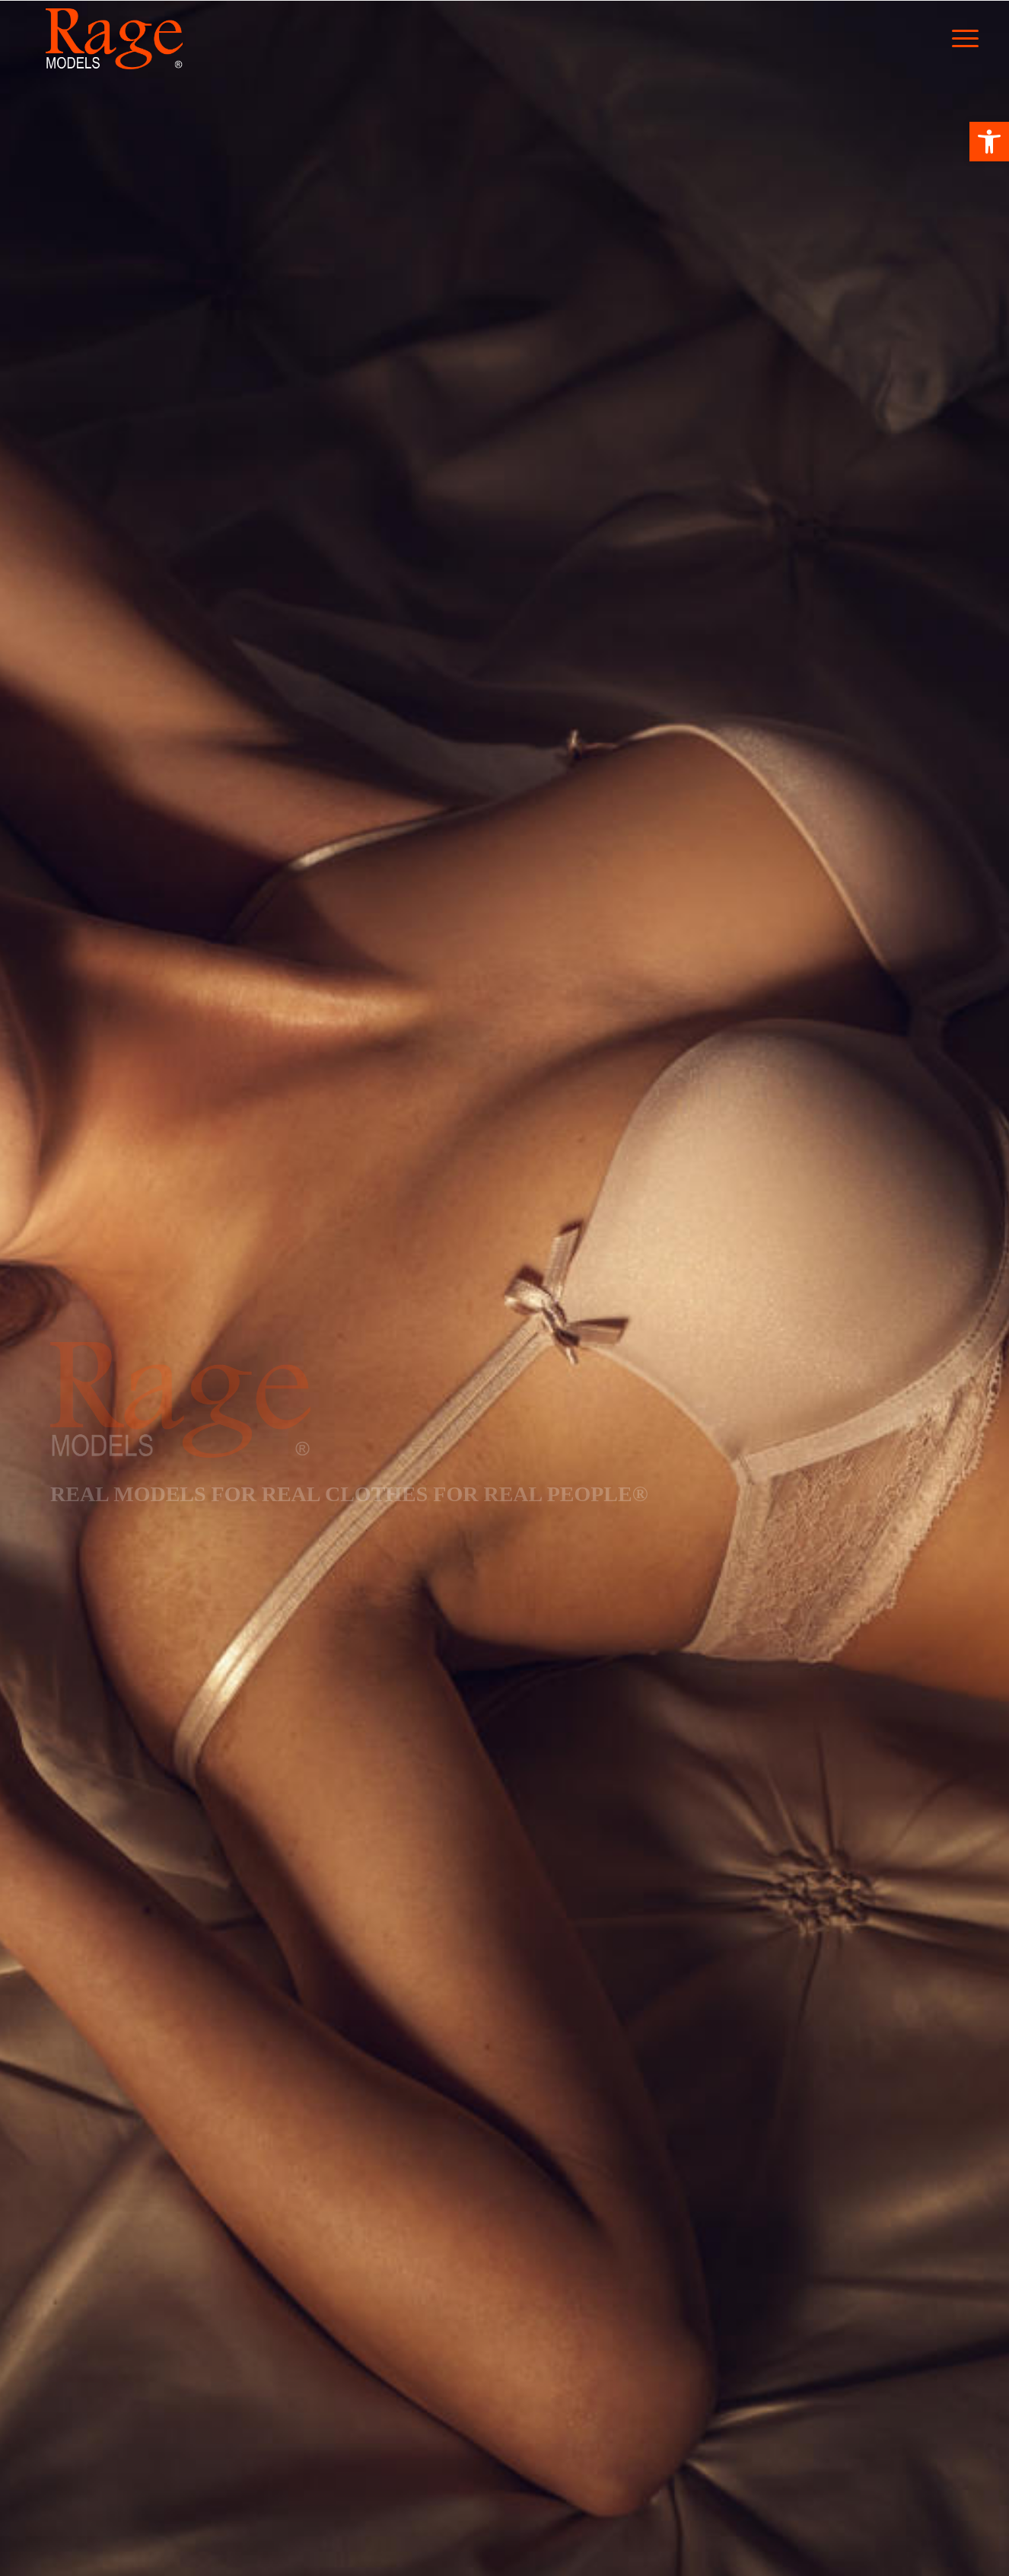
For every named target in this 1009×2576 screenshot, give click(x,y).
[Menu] (975, 39)
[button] (989, 141)
